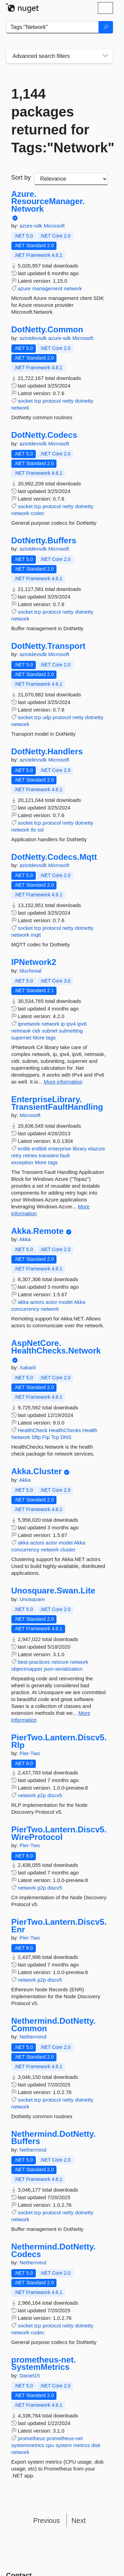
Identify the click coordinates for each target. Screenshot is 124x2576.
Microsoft (54, 226)
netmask (21, 1031)
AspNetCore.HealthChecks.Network (56, 1346)
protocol (51, 401)
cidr (36, 1031)
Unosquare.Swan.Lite (53, 1590)
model (66, 1302)
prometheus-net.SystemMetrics (43, 2363)
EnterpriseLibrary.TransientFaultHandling (57, 1103)
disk (96, 2445)
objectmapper (27, 1669)
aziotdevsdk (34, 338)
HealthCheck (33, 1430)
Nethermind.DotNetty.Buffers (53, 2137)
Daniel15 (30, 2375)
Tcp (55, 1437)
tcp (37, 401)
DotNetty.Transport (48, 646)
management (47, 288)
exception (22, 1162)
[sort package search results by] (71, 179)
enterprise (59, 1148)
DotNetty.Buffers (43, 540)
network (73, 288)
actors (37, 1302)
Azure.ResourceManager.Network (48, 201)
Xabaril (28, 1367)
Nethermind (33, 2037)
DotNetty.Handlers (47, 751)
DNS (66, 1437)
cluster (67, 1549)
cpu (50, 2445)
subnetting (71, 1031)
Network (20, 1437)
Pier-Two (30, 1753)
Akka (25, 1239)
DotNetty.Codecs (44, 435)
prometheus (31, 2438)
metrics (81, 2445)
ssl (40, 830)
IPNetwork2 (33, 962)
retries (30, 1155)
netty (68, 401)
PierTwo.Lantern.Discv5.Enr (59, 1925)
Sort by (21, 177)
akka (23, 1302)
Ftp (46, 1437)
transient (49, 1155)
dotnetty (84, 401)
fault (65, 1155)
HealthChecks (65, 1430)
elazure (96, 1148)
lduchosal (30, 971)
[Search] (106, 27)
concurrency (25, 1309)
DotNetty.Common (47, 329)
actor (51, 1302)
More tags (44, 1037)
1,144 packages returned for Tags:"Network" (59, 120)
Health (89, 1430)
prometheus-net (64, 2438)
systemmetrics (27, 2445)
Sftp (36, 1437)
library (80, 1148)
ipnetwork (29, 1024)
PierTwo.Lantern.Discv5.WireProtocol (59, 1833)
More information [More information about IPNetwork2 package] (63, 1082)
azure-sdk (32, 226)
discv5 (55, 1795)
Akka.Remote (37, 1231)
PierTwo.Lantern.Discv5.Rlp (59, 1741)
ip (63, 1024)
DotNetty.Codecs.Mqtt (54, 857)
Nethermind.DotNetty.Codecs (53, 2250)
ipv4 (71, 1024)
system (63, 2445)
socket (25, 401)
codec (37, 513)
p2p (41, 1795)
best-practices (34, 1662)
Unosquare (32, 1599)
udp (46, 717)
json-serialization (63, 1669)
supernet (21, 1037)
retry (16, 1155)
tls (33, 830)
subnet (50, 1031)
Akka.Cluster (36, 1471)
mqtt (36, 935)
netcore (60, 1662)
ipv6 (82, 1024)
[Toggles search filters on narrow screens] (105, 56)
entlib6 (39, 1148)
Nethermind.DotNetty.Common (53, 2024)
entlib (24, 1148)
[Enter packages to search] (52, 27)
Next (79, 2520)
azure (24, 288)
